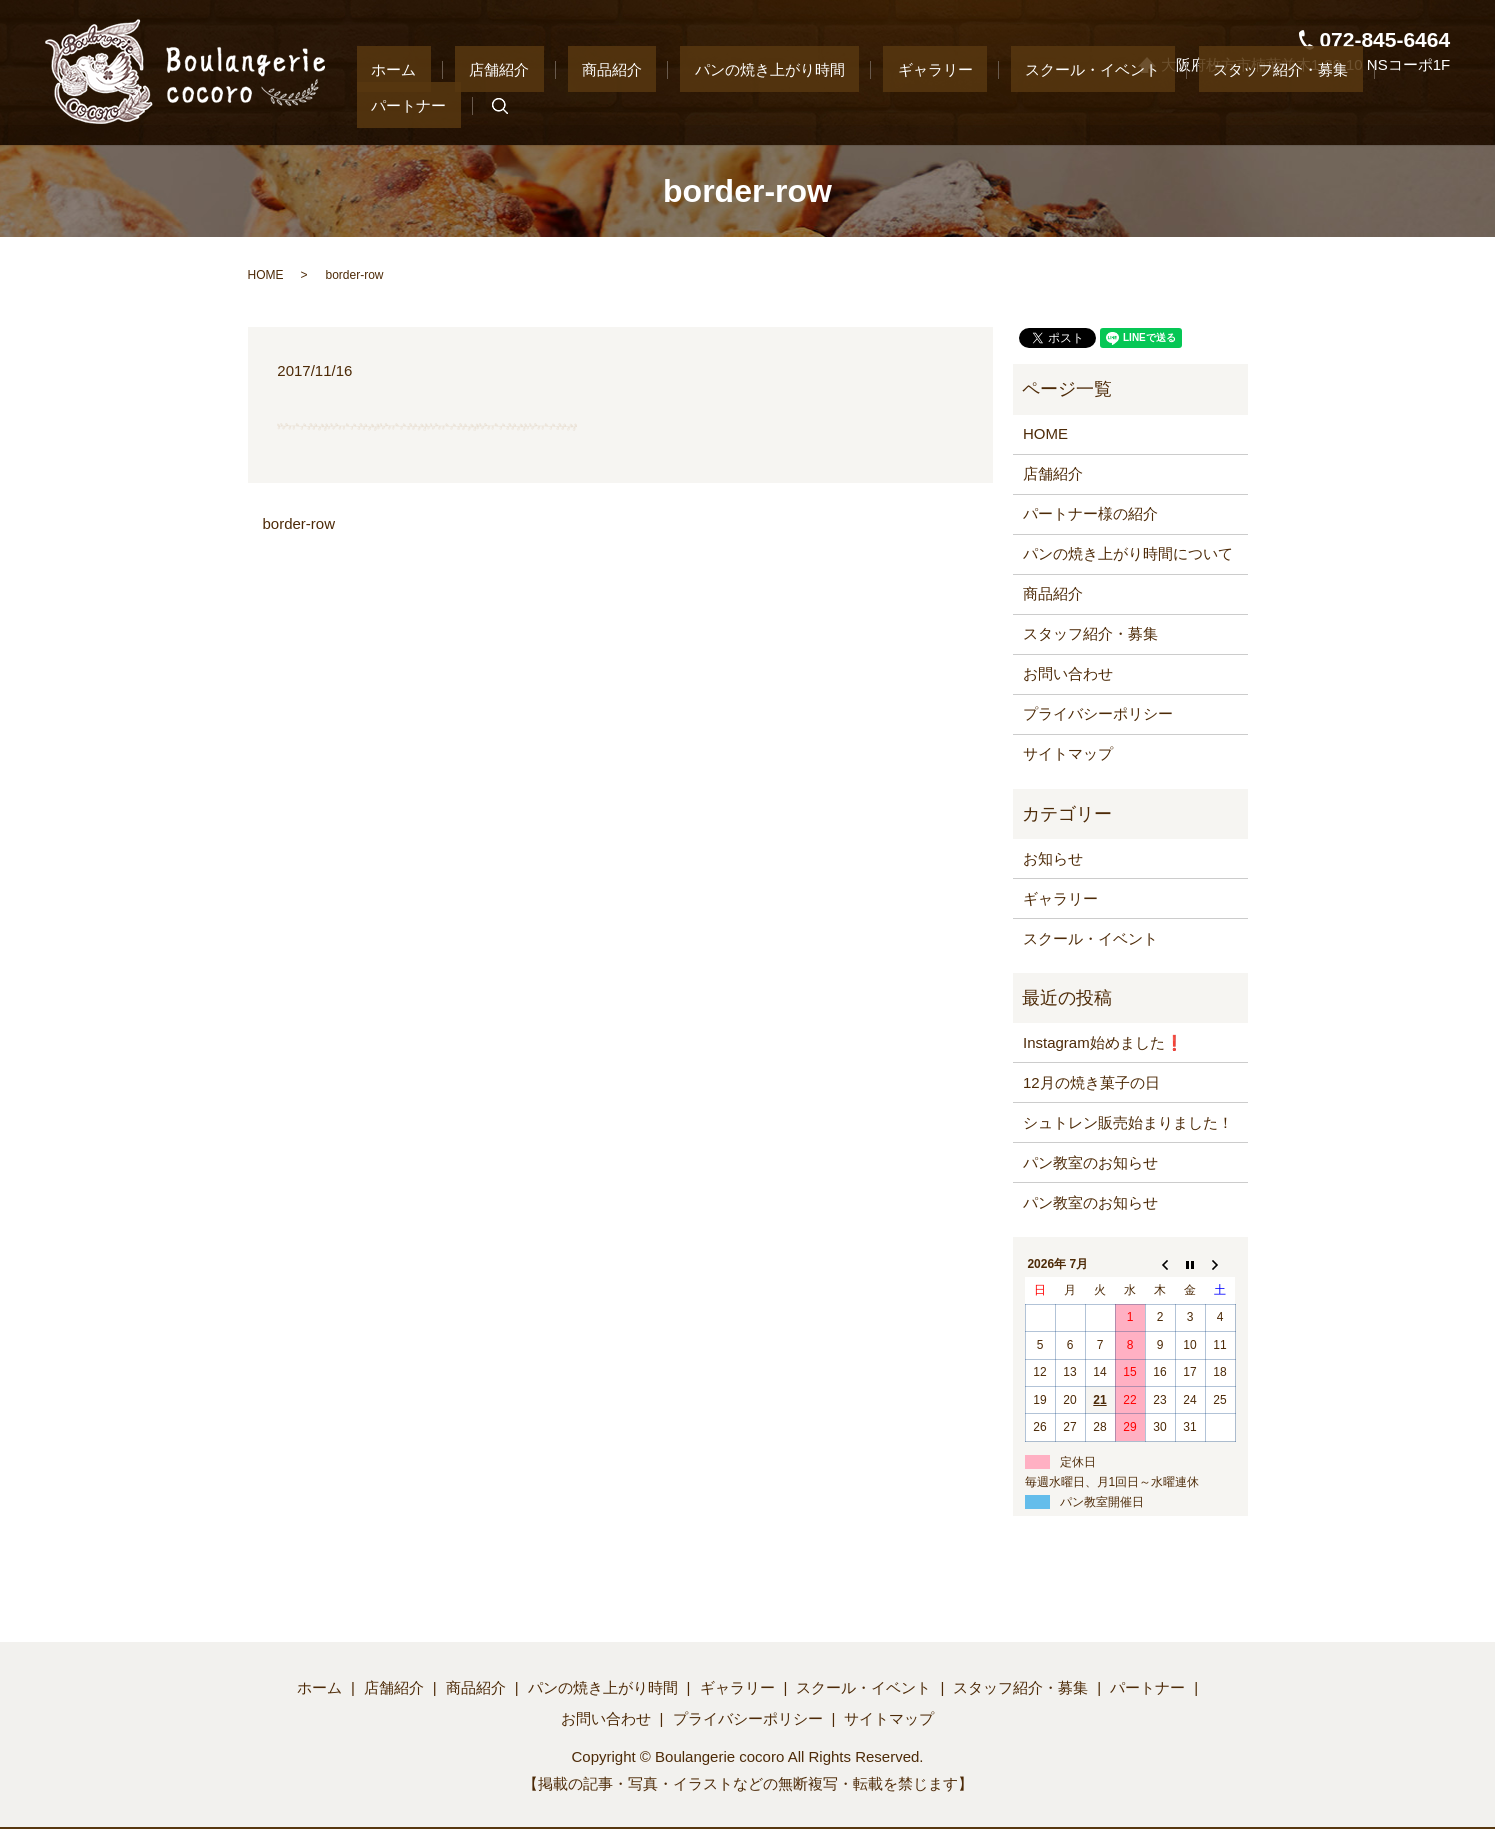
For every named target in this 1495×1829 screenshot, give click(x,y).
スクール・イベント (1058, 104)
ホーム (503, 104)
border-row (299, 523)
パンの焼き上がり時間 (793, 104)
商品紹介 (664, 104)
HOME (266, 275)
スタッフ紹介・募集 (1217, 104)
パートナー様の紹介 (1090, 513)
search (1423, 106)
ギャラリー (929, 104)
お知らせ (1053, 858)
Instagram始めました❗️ (1103, 1042)
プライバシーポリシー (1098, 713)
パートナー (1346, 104)
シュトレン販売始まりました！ (1128, 1122)
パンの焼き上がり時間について (1128, 553)
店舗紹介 (580, 104)
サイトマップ (1068, 753)
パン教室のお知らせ (1090, 1162)
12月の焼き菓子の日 (1091, 1082)
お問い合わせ (1068, 673)
